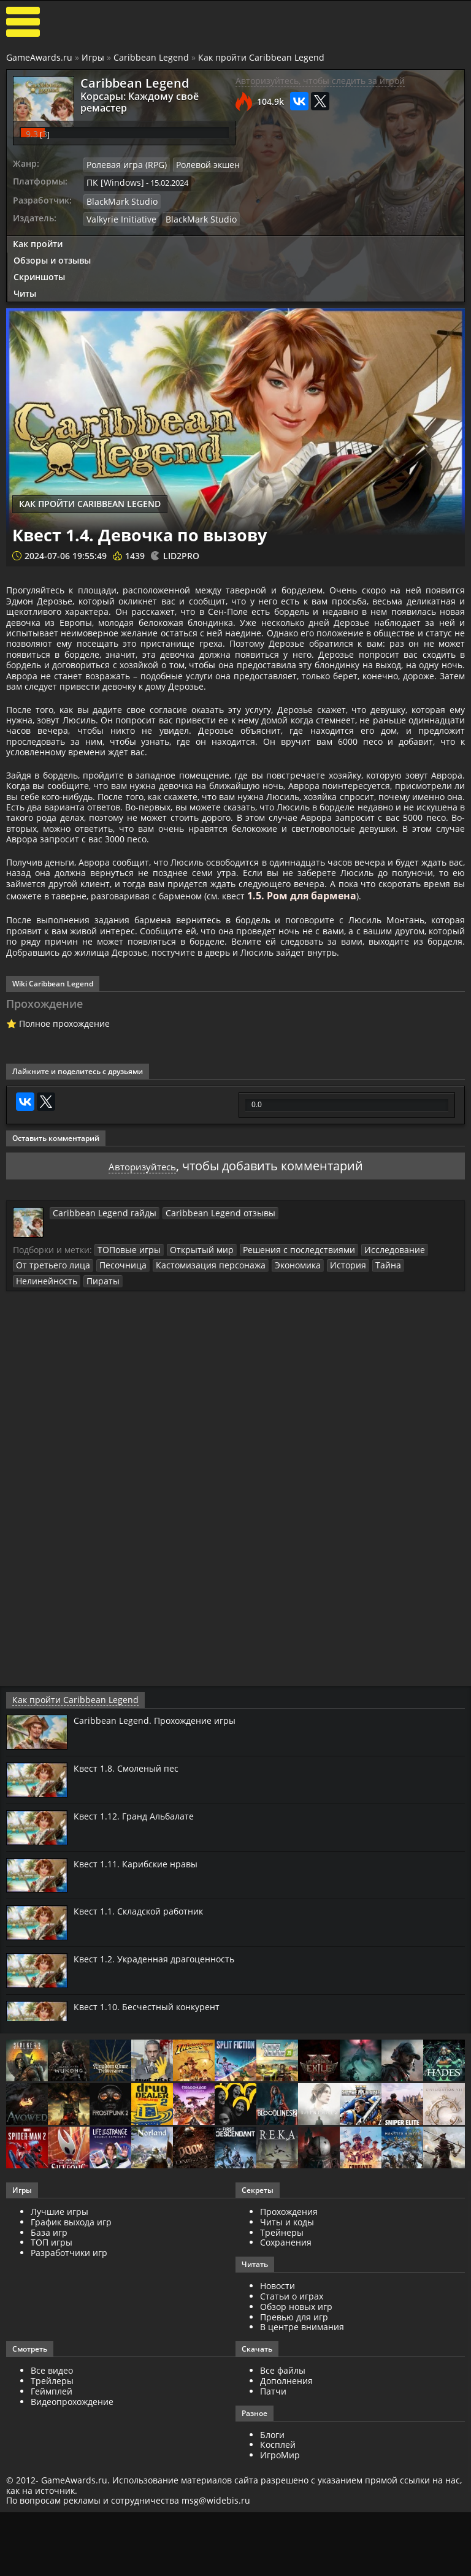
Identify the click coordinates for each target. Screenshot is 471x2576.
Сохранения (286, 2339)
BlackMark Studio (341, 158)
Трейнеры (282, 2328)
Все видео (52, 2467)
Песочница (112, 1363)
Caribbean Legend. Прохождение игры (162, 1817)
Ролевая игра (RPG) (345, 124)
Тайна (356, 1363)
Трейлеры (52, 2477)
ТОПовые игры (126, 1348)
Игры (93, 57)
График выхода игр (71, 2319)
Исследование (367, 1348)
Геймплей (51, 2487)
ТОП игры (51, 2339)
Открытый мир (192, 1348)
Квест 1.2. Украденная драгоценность (162, 2055)
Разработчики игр (69, 2349)
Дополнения (286, 2477)
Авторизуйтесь (142, 1264)
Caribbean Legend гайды (98, 1311)
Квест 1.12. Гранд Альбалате (140, 1913)
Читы (24, 248)
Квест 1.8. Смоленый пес (131, 1865)
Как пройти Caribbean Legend (261, 57)
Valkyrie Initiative (340, 174)
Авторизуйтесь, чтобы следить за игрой (320, 80)
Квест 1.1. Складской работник (146, 2008)
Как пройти (38, 199)
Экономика (272, 1363)
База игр (49, 2328)
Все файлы (282, 2467)
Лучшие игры (59, 2308)
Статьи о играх (291, 2393)
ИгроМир (280, 2552)
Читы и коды (287, 2319)
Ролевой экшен (420, 124)
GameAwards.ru (39, 57)
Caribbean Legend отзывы (201, 1311)
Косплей (278, 2541)
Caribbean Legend (151, 57)
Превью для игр (294, 2413)
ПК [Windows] (334, 141)
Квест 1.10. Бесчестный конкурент (154, 2103)
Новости (277, 2382)
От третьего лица (49, 1363)
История (320, 1363)
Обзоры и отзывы (52, 216)
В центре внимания (302, 2423)
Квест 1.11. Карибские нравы (141, 1960)
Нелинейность (405, 1363)
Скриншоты (39, 232)
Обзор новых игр (296, 2403)
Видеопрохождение (72, 2498)
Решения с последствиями (281, 1348)
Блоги (272, 2531)
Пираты (30, 1378)
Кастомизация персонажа (192, 1363)
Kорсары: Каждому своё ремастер (147, 95)
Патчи (273, 2487)
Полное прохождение (64, 1123)
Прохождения (289, 2308)
